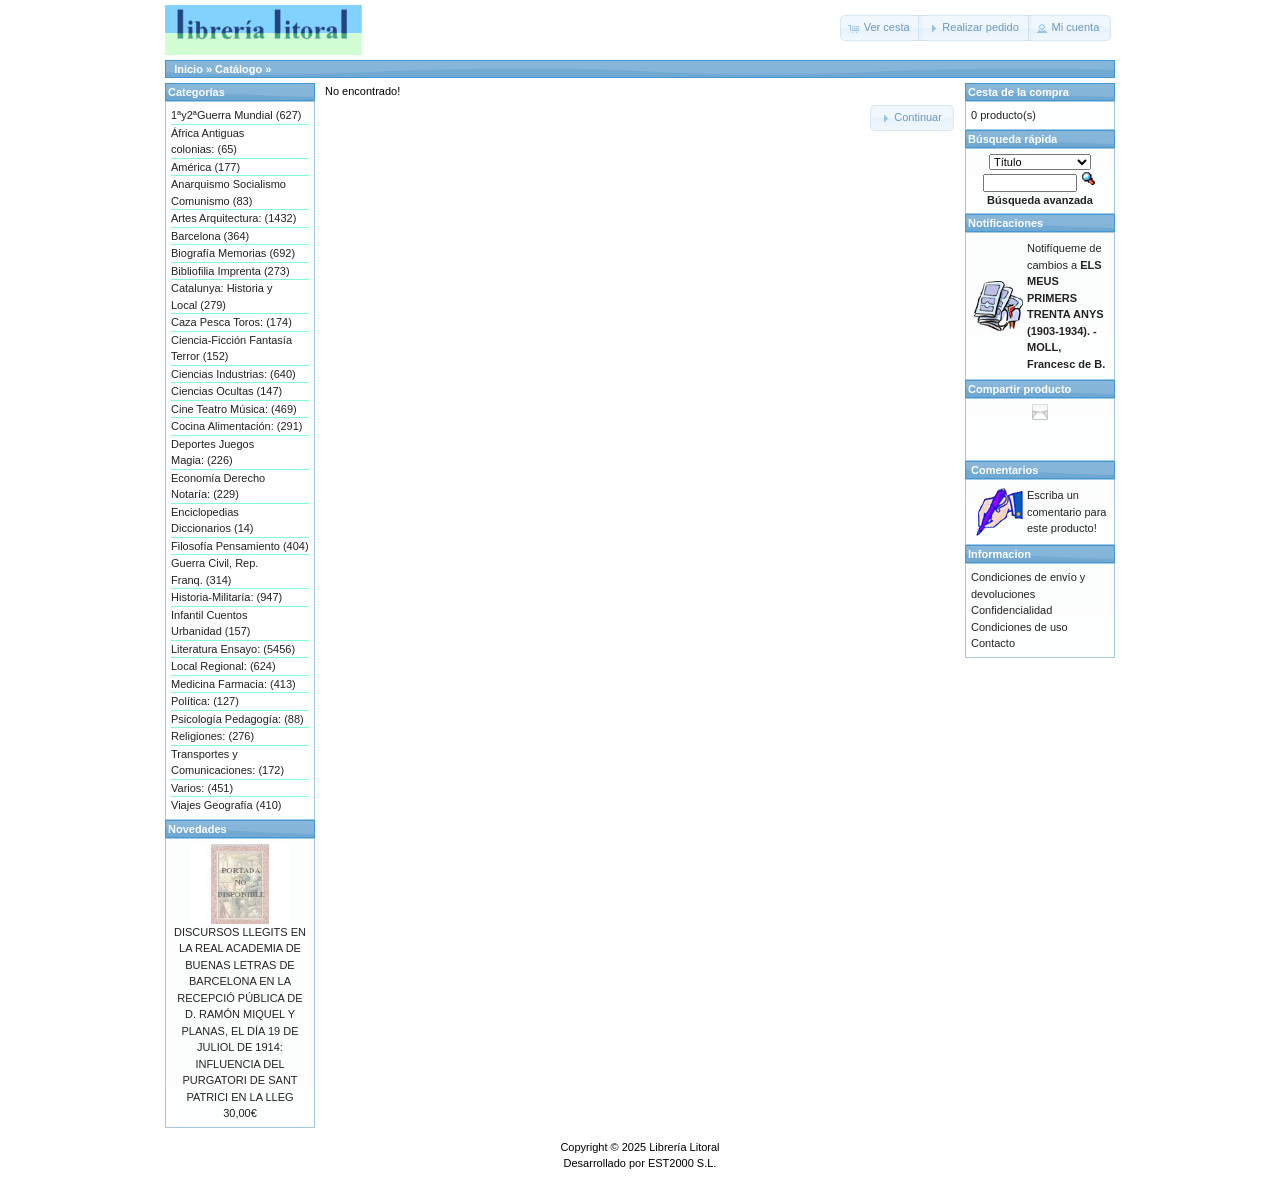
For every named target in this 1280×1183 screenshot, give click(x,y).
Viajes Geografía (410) (226, 805)
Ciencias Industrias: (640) (233, 374)
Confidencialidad (1011, 610)
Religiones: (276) (212, 736)
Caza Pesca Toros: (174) (231, 322)
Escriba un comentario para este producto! (1067, 511)
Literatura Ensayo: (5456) (233, 649)
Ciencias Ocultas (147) (226, 391)
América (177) (205, 167)
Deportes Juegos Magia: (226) (212, 452)
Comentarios (1004, 470)
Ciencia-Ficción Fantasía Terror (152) (231, 348)
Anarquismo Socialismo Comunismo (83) (228, 192)
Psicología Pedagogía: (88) (237, 719)
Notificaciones (1005, 223)
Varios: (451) (202, 788)
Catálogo (238, 69)
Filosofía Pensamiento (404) (240, 546)
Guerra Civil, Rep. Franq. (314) (214, 571)
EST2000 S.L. (682, 1163)
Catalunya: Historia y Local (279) (222, 296)
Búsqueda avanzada (1040, 200)
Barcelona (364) (210, 236)
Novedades (197, 829)
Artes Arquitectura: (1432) (233, 218)
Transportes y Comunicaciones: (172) (227, 762)
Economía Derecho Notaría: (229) (218, 486)
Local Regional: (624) (223, 666)
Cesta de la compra (1018, 92)
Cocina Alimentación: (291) (236, 426)
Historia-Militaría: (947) (226, 597)
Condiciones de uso (1019, 627)
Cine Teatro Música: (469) (234, 409)
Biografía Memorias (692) (233, 253)
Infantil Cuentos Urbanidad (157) (211, 623)
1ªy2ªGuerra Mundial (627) (236, 115)
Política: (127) (205, 701)
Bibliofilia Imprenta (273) (230, 271)
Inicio (188, 69)
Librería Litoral (684, 1147)
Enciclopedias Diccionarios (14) (212, 520)
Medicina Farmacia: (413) (233, 684)
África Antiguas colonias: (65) (207, 141)
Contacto (993, 643)
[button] (881, 28)
